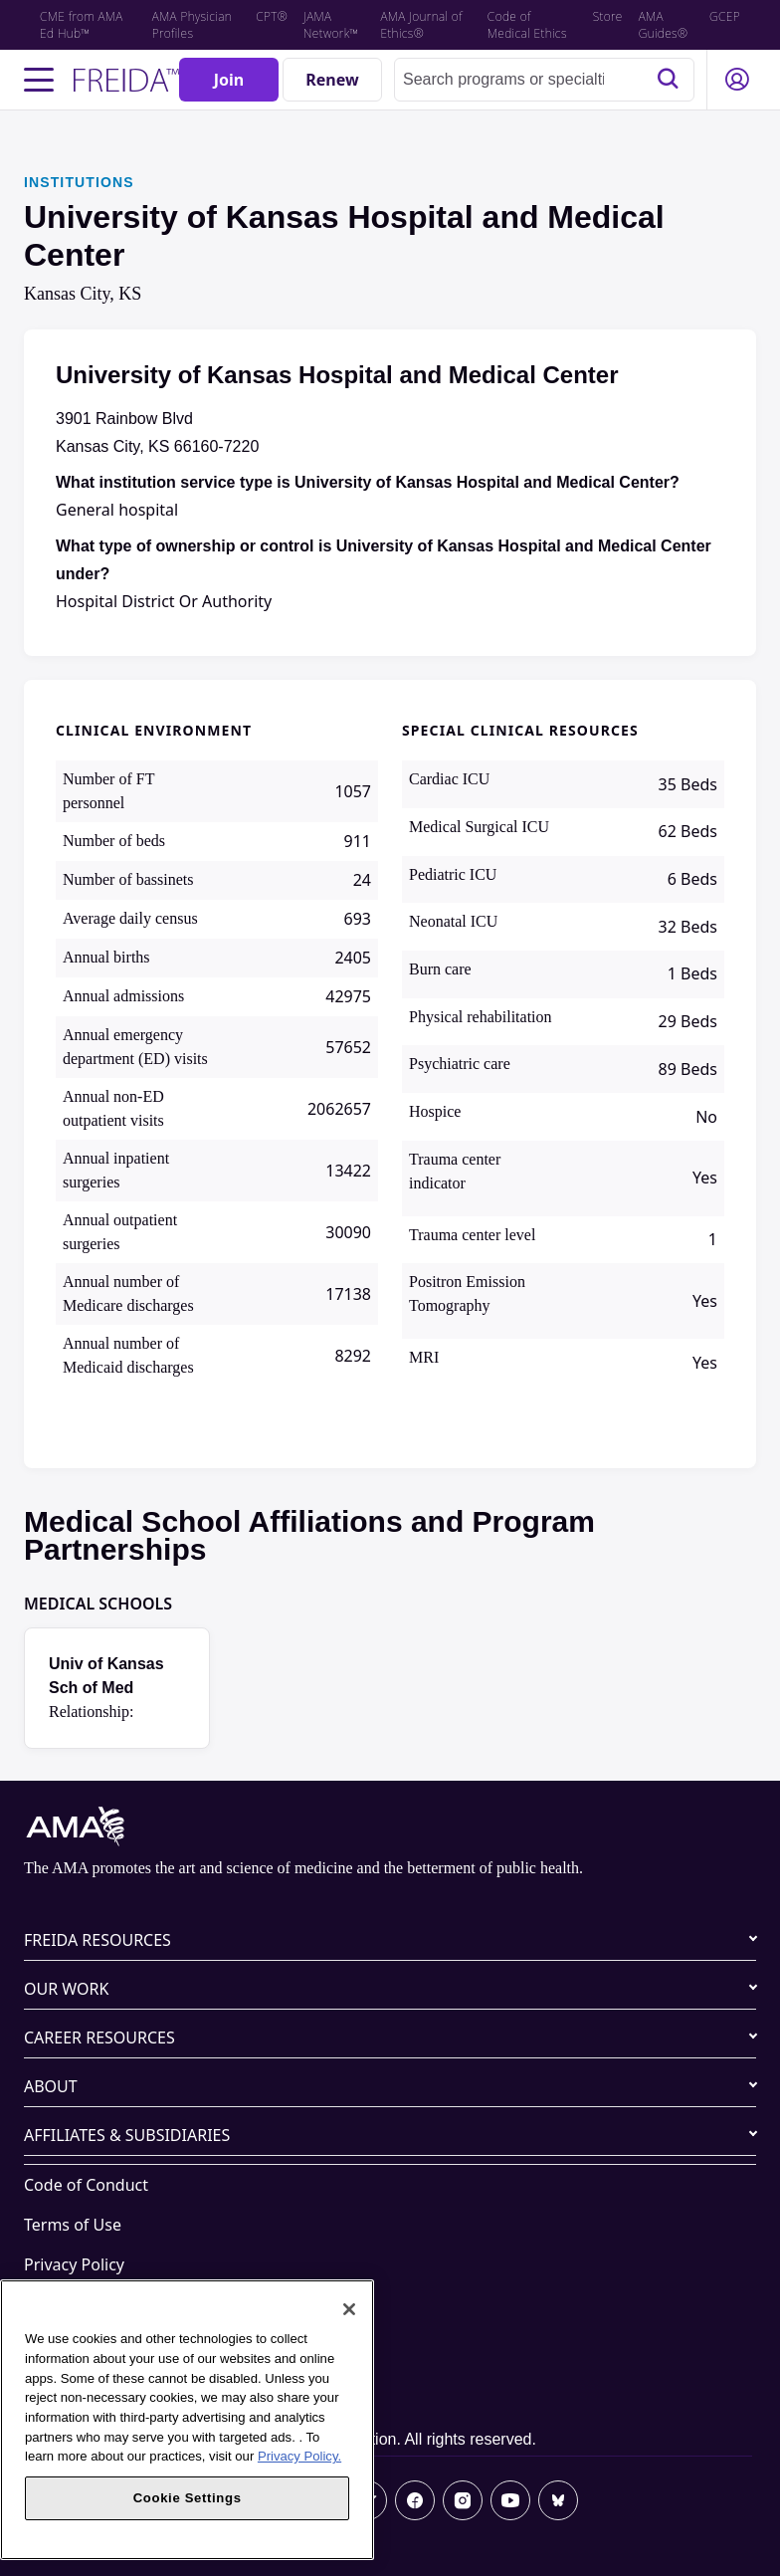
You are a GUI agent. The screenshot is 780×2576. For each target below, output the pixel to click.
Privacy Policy (74, 2264)
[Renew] (332, 80)
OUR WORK (66, 1989)
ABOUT (51, 2086)
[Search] (667, 80)
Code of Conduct (86, 2185)
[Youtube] (510, 2500)
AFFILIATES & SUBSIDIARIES (127, 2135)
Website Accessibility (100, 2304)
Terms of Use (72, 2225)
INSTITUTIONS (79, 182)
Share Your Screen (91, 2344)
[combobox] (544, 80)
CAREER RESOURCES (99, 2037)
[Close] (349, 2309)
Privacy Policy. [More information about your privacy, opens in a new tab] (299, 2456)
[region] (187, 2419)
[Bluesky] (558, 2500)
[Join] (229, 80)
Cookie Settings (81, 2384)
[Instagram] (463, 2500)
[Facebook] (415, 2500)
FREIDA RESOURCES (97, 1940)
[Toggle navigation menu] (39, 80)
